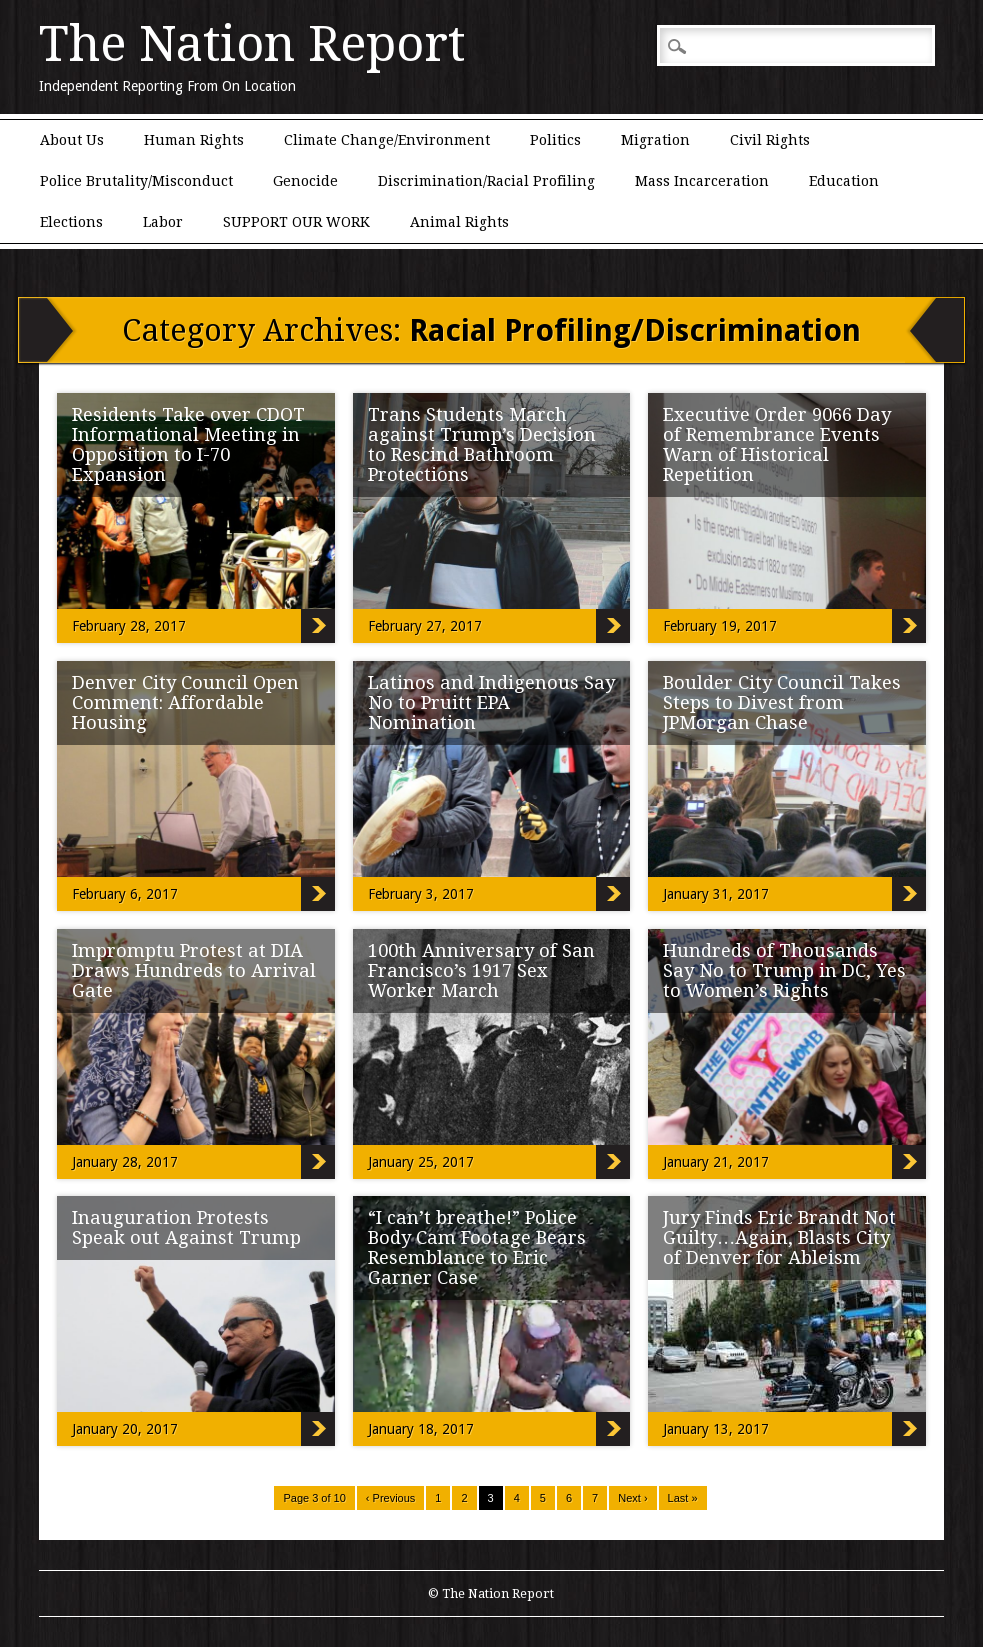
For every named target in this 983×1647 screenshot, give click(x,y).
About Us (72, 140)
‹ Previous (391, 1498)
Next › (632, 1498)
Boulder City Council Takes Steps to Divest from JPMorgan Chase (782, 702)
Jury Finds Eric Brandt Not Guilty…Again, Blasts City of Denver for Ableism (779, 1237)
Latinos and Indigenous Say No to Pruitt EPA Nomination (491, 702)
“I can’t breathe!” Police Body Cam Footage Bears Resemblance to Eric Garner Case (477, 1247)
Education (844, 181)
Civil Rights (770, 140)
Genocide (305, 181)
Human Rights (194, 140)
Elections (71, 222)
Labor (163, 222)
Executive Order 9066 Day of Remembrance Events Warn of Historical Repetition (777, 444)
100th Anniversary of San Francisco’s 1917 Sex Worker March (481, 970)
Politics (555, 140)
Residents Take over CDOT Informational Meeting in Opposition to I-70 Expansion (188, 444)
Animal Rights (459, 222)
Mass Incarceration (702, 181)
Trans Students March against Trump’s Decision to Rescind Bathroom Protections (482, 444)
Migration (655, 140)
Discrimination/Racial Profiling (486, 181)
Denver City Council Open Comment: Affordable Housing (185, 702)
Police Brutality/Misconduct (136, 181)
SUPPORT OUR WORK (296, 222)
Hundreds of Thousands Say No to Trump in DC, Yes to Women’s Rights (784, 970)
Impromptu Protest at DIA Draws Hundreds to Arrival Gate (194, 970)
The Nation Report (252, 44)
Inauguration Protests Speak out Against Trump (186, 1227)
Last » (683, 1498)
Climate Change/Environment (387, 140)
